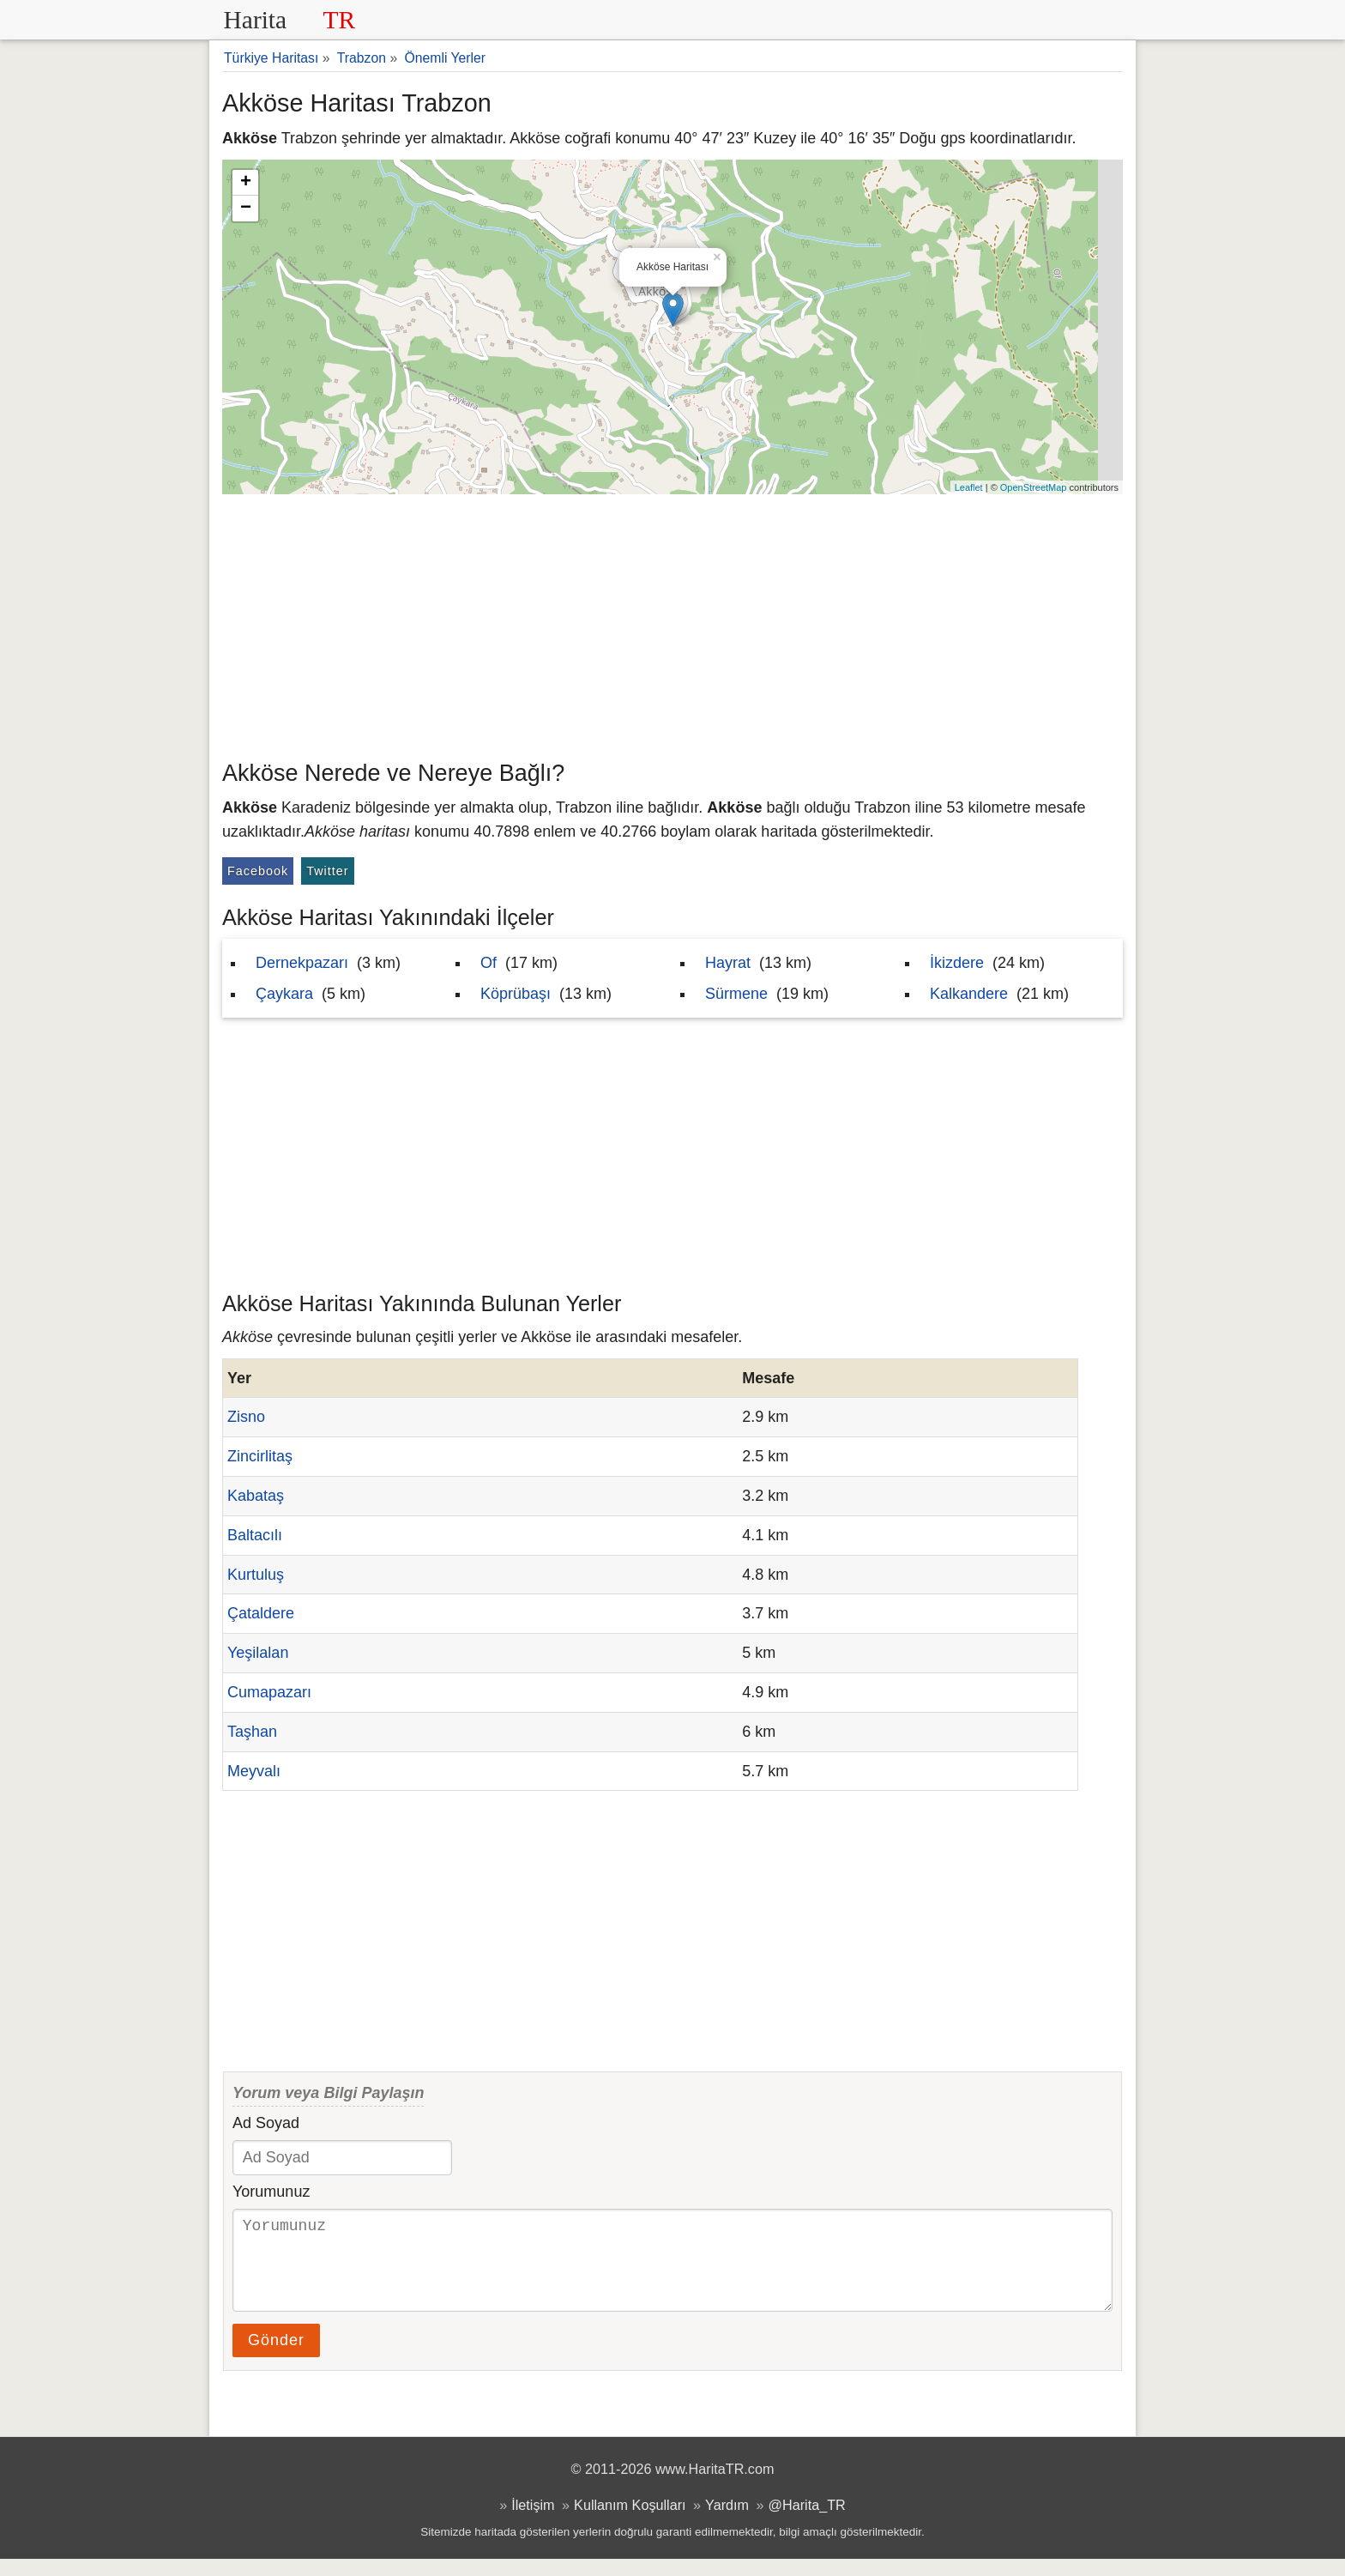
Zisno (246, 1416)
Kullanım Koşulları (629, 2522)
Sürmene (736, 993)
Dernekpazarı (302, 962)
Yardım (727, 2522)
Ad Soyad (265, 2123)
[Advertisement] (672, 623)
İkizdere (957, 962)
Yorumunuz (271, 2191)
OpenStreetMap (1033, 487)
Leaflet (969, 487)
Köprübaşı (515, 993)
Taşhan (252, 1731)
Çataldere (260, 1613)
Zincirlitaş (260, 1456)
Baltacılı (254, 1535)
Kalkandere (969, 993)
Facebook (257, 871)
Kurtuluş (255, 1574)
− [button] (245, 208)
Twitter (327, 871)
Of (488, 962)
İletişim (532, 2522)
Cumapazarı (269, 1692)
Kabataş (255, 1495)
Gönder (276, 2357)
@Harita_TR (807, 2522)
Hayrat (728, 962)
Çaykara (284, 993)
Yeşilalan (257, 1652)
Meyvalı (253, 1771)
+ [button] (245, 183)
